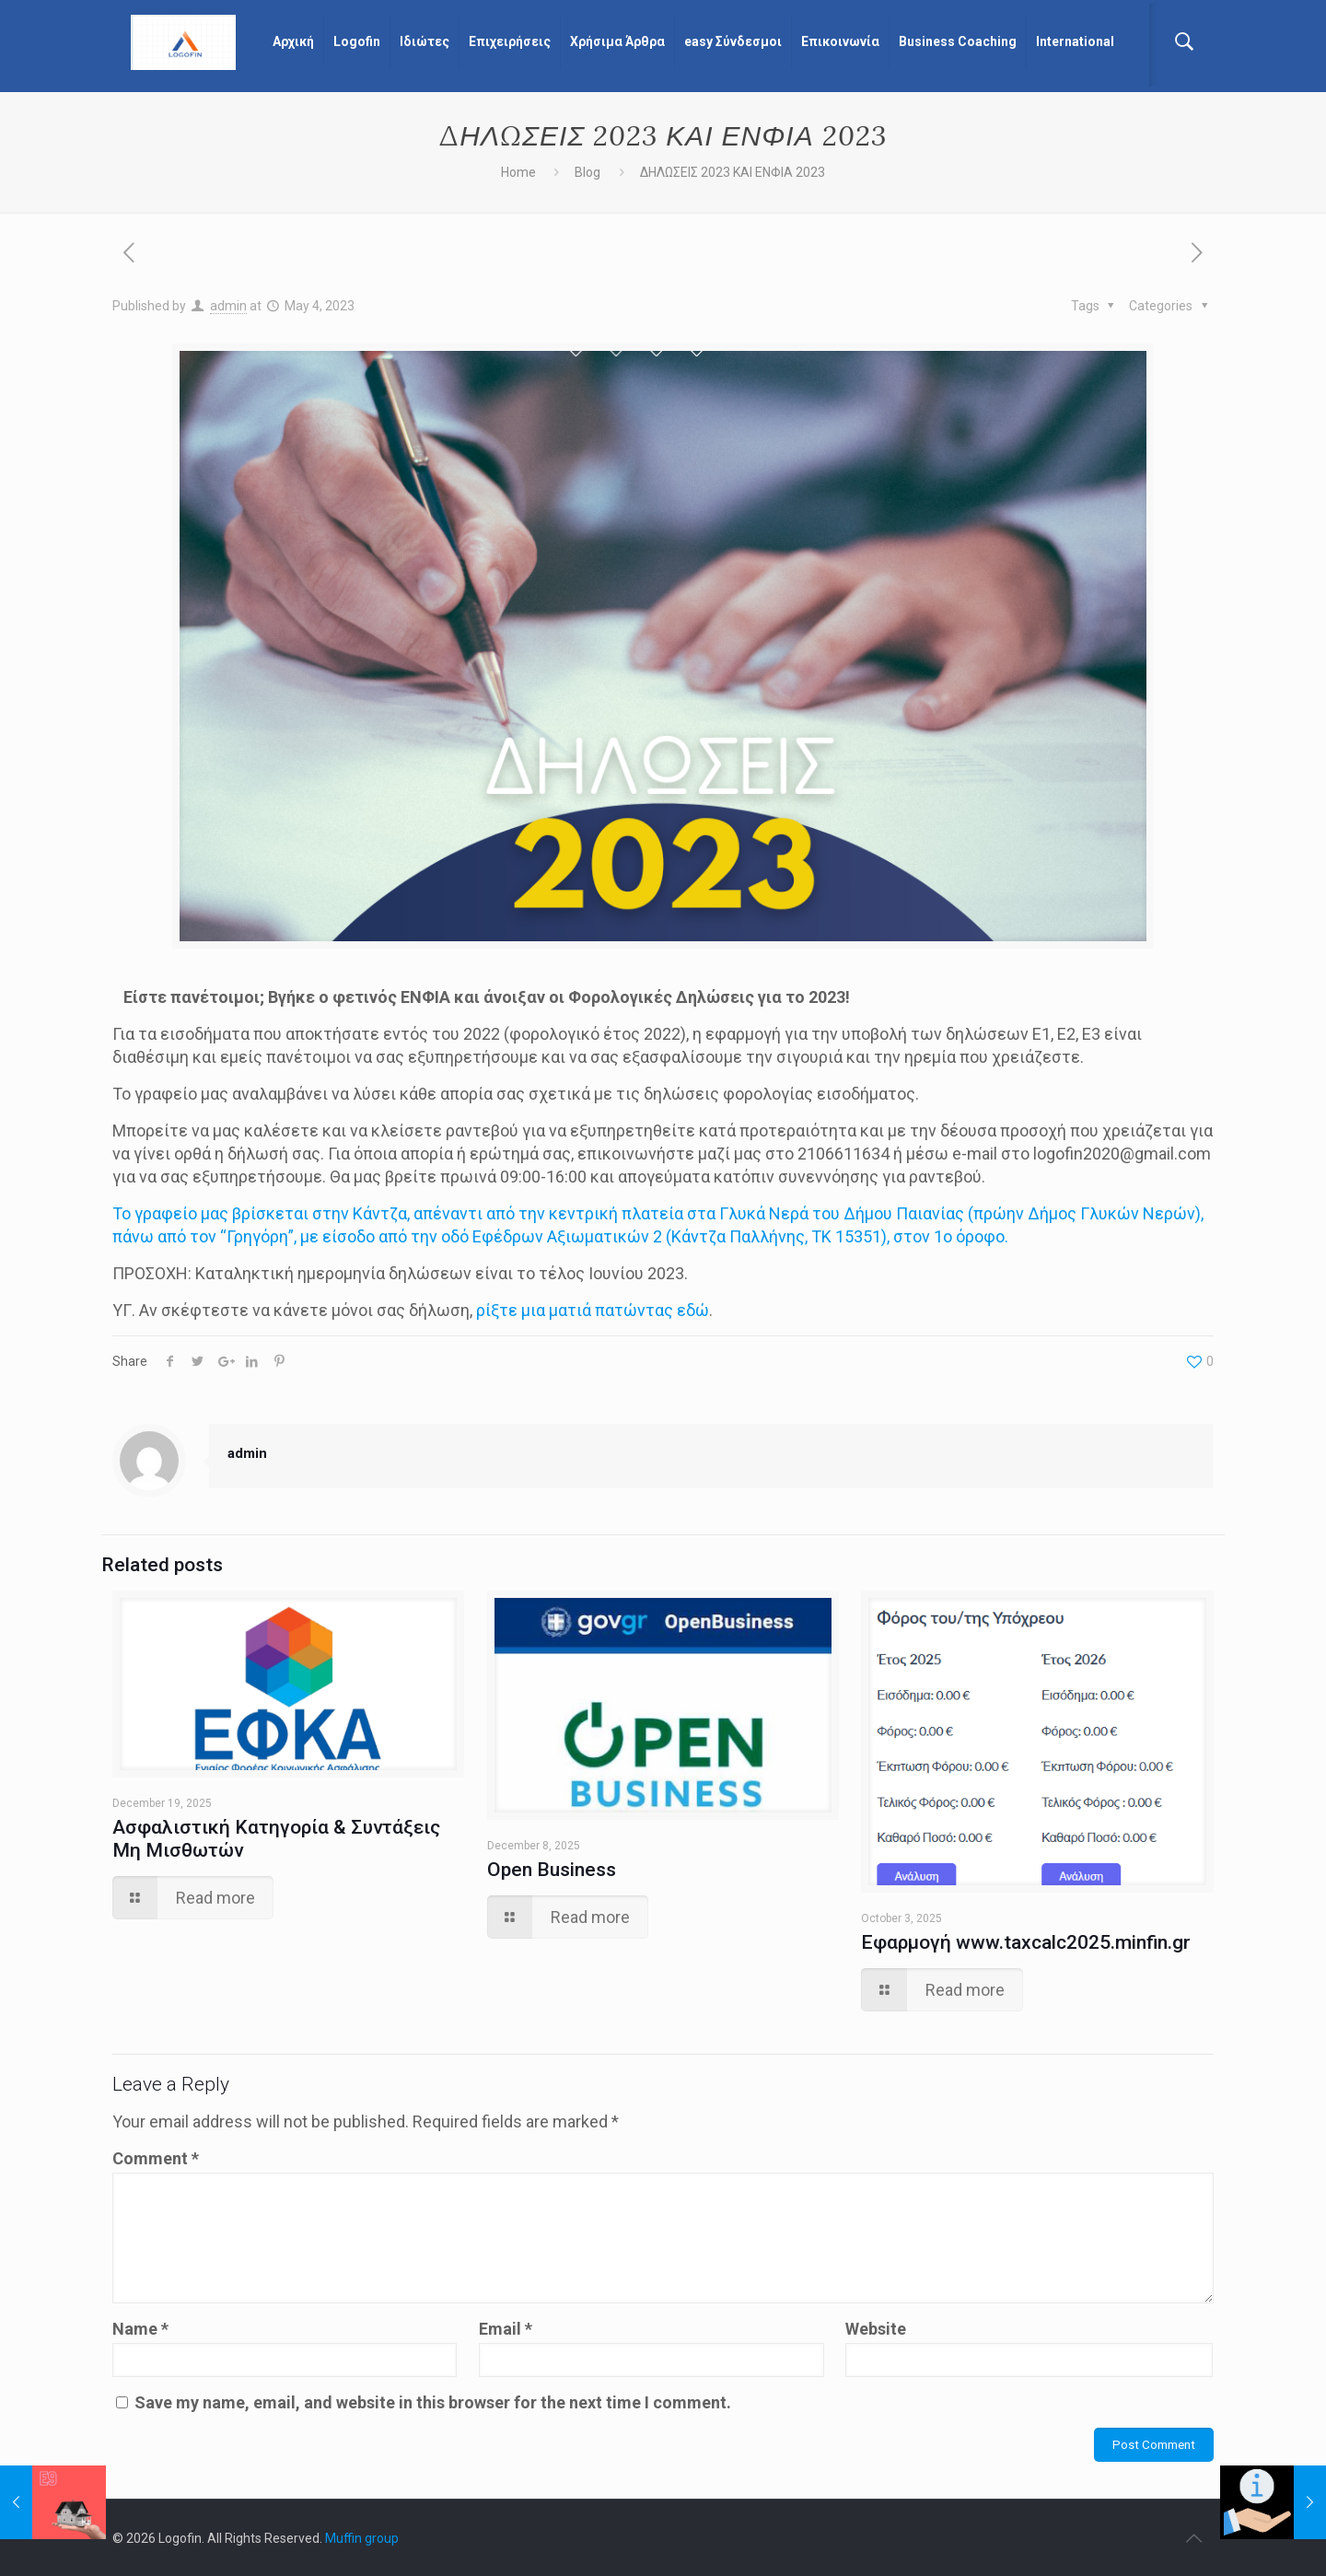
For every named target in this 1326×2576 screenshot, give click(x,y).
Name (140, 2328)
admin (228, 305)
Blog (587, 172)
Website (875, 2328)
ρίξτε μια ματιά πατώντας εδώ (592, 1310)
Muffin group (362, 2538)
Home (518, 172)
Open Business (551, 1870)
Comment (155, 2158)
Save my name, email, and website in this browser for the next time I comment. (432, 2402)
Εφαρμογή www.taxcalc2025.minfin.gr (1026, 1942)
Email (505, 2328)
